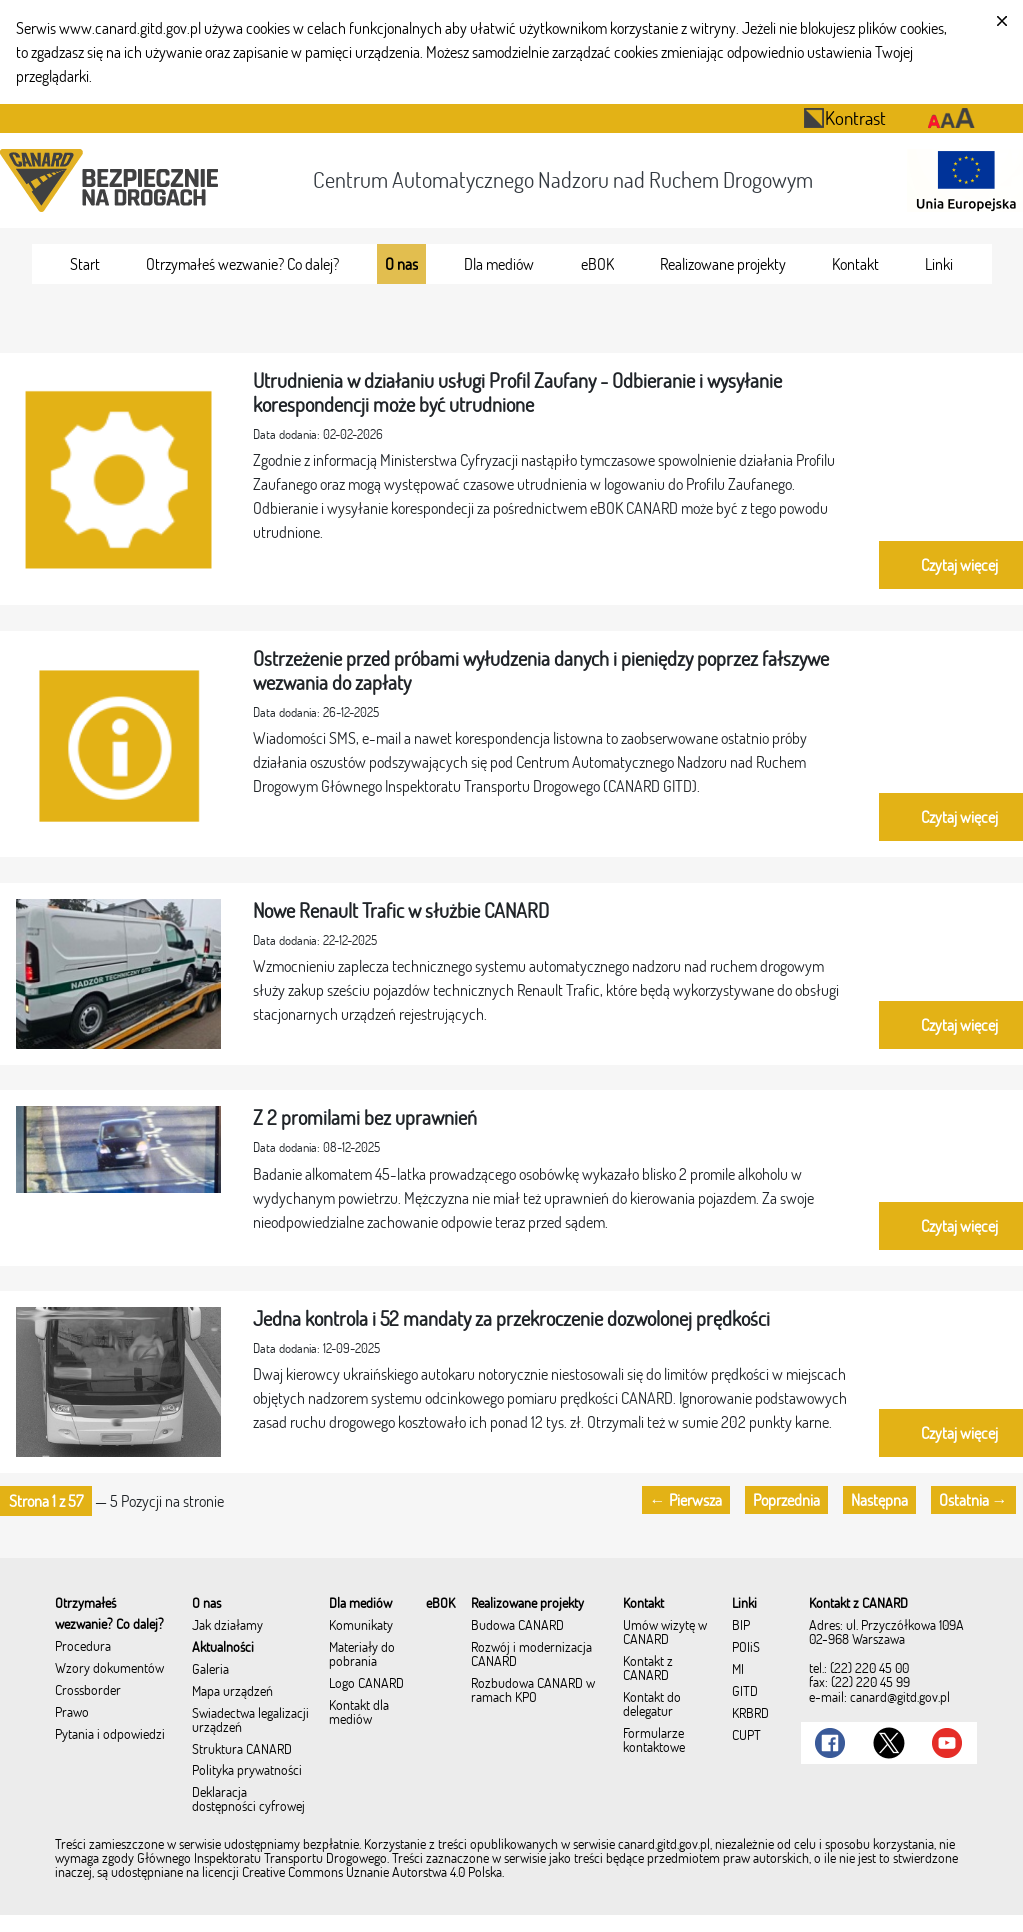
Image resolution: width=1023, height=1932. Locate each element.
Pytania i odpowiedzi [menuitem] (110, 1735)
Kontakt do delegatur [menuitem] (652, 1705)
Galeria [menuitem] (210, 1670)
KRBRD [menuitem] (750, 1714)
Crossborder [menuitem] (88, 1691)
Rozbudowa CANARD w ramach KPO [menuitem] (533, 1691)
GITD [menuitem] (745, 1692)
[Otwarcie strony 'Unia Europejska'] (961, 180)
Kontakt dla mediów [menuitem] (359, 1713)
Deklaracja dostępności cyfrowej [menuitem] (248, 1800)
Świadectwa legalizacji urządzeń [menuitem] (250, 1721)
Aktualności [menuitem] (223, 1648)
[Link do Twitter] (889, 1743)
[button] (46, 1501)
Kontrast (844, 117)
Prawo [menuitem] (72, 1713)
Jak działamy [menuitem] (227, 1626)
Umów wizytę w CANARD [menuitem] (665, 1633)
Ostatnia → (973, 1500)
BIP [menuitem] (741, 1626)
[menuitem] (85, 264)
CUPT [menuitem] (746, 1736)
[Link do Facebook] (830, 1743)
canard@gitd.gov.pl (900, 1697)
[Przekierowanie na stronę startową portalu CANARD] (113, 180)
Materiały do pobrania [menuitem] (362, 1655)
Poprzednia (786, 1500)
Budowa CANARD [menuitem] (517, 1626)
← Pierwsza (686, 1500)
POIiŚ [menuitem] (746, 1648)
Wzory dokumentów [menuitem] (109, 1669)
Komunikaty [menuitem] (361, 1626)
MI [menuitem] (738, 1670)
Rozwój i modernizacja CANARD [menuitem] (531, 1655)
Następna (879, 1500)
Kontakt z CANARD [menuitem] (648, 1669)
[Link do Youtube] (947, 1743)
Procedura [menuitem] (83, 1647)
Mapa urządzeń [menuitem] (232, 1692)
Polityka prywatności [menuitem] (247, 1771)
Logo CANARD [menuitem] (366, 1684)
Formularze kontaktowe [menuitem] (654, 1741)
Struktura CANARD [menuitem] (242, 1750)
